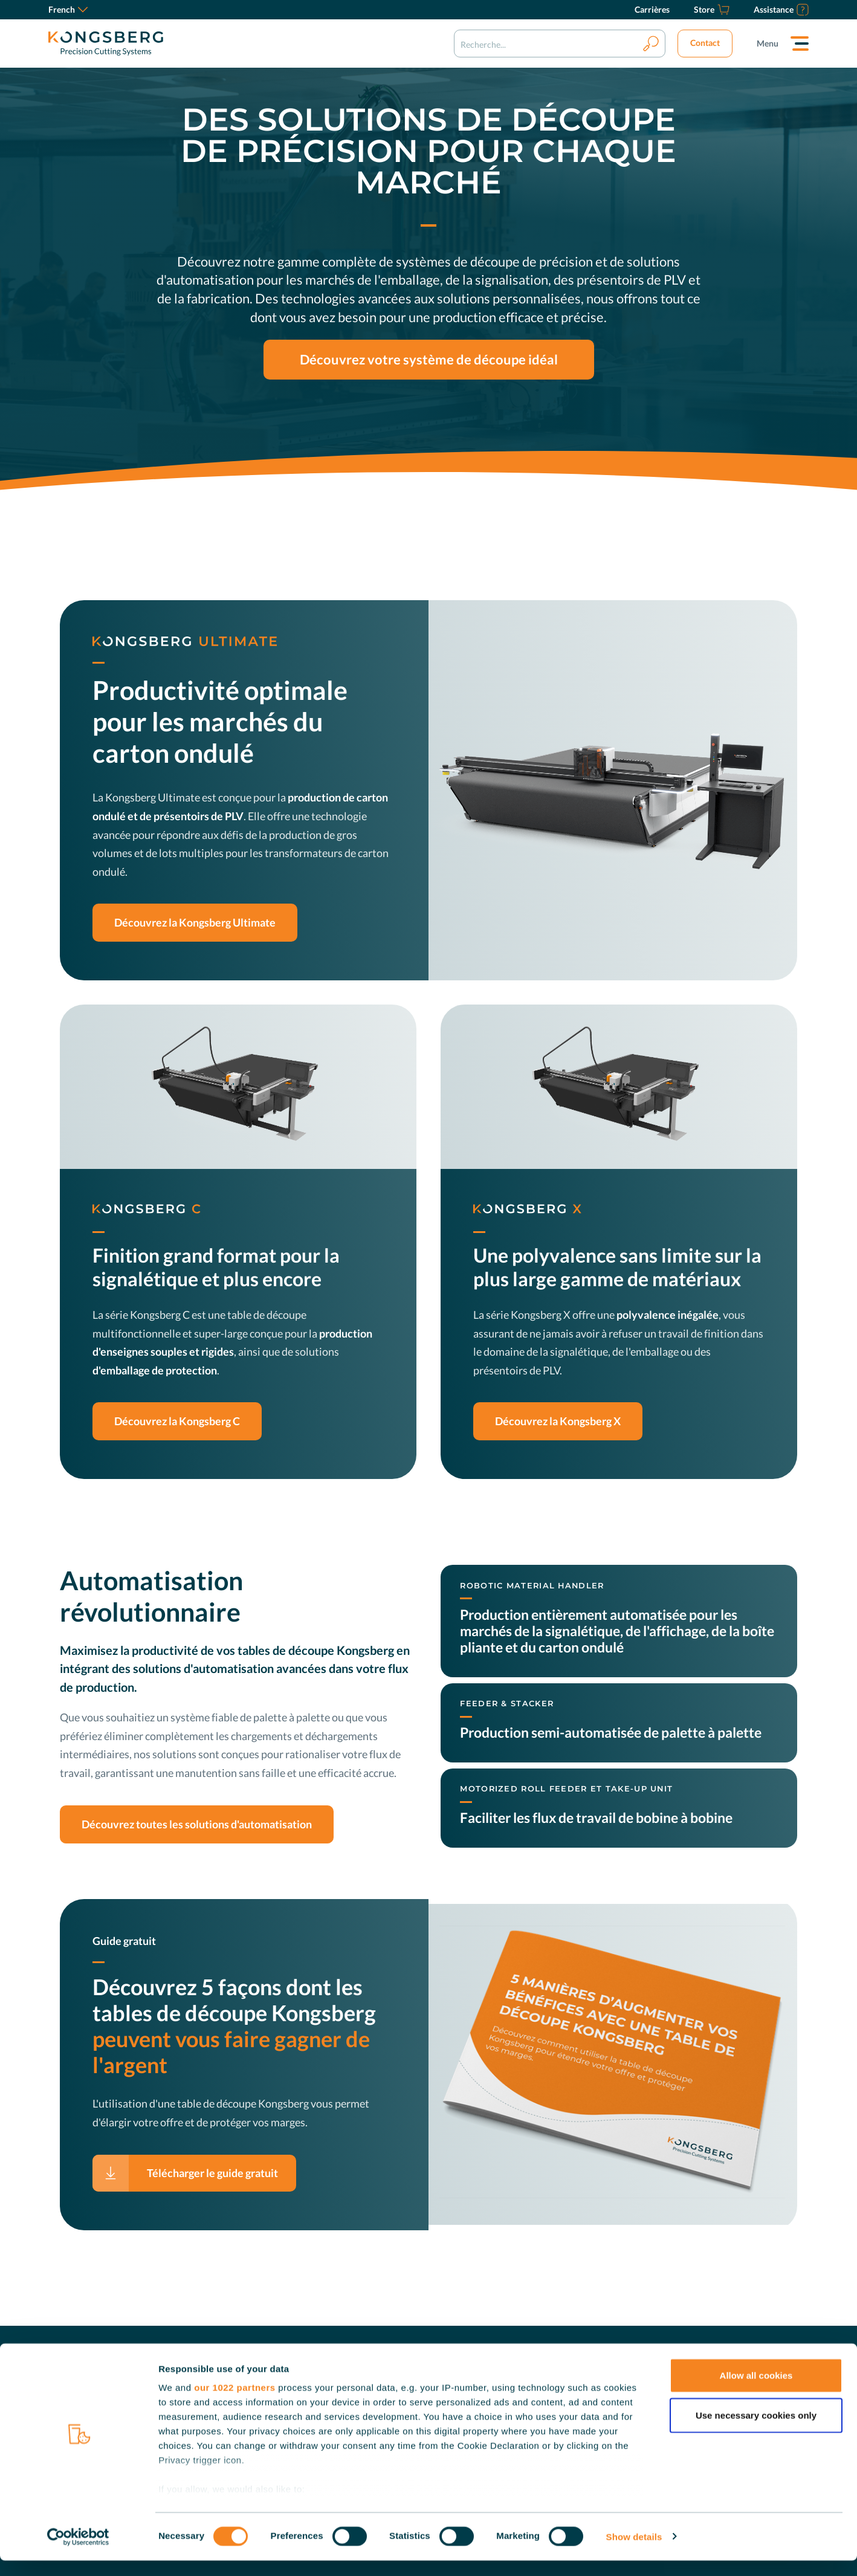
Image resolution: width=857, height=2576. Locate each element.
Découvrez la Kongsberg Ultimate (195, 922)
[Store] (712, 9)
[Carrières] (652, 9)
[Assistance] (781, 9)
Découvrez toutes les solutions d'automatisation (197, 1824)
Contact (705, 42)
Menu (767, 43)
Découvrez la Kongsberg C (177, 1421)
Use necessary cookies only (756, 2431)
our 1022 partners (234, 2403)
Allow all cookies (756, 2391)
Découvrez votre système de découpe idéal (429, 359)
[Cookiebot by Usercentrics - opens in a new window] (78, 2552)
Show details (634, 2552)
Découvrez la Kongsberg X (558, 1421)
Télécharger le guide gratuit (212, 2173)
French (68, 9)
